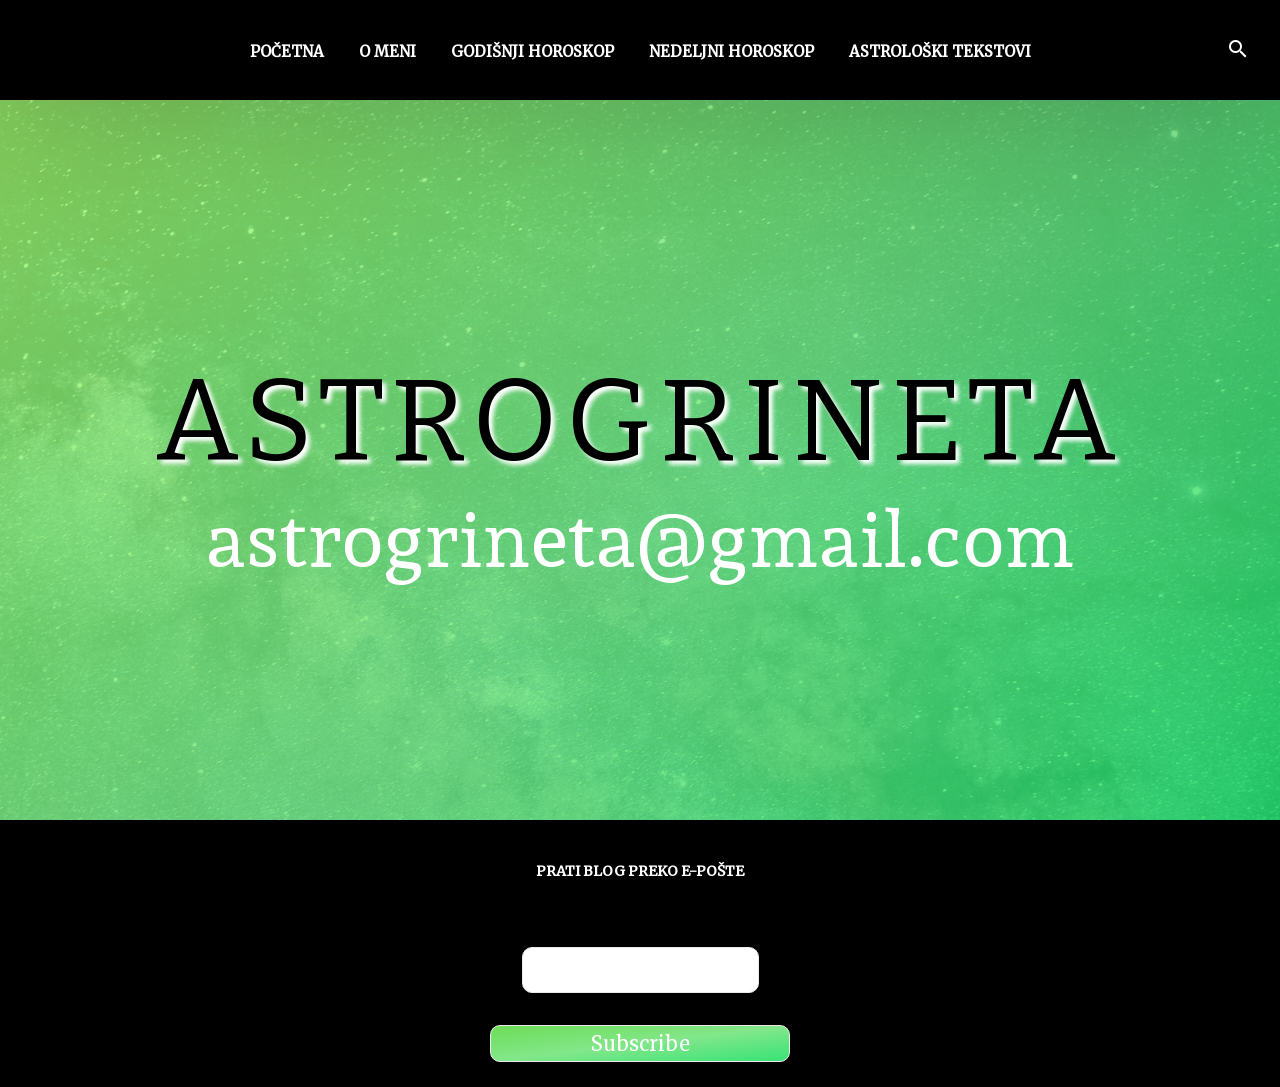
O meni (387, 53)
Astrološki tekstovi (940, 53)
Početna (287, 53)
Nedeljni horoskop (731, 53)
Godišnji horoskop (532, 53)
